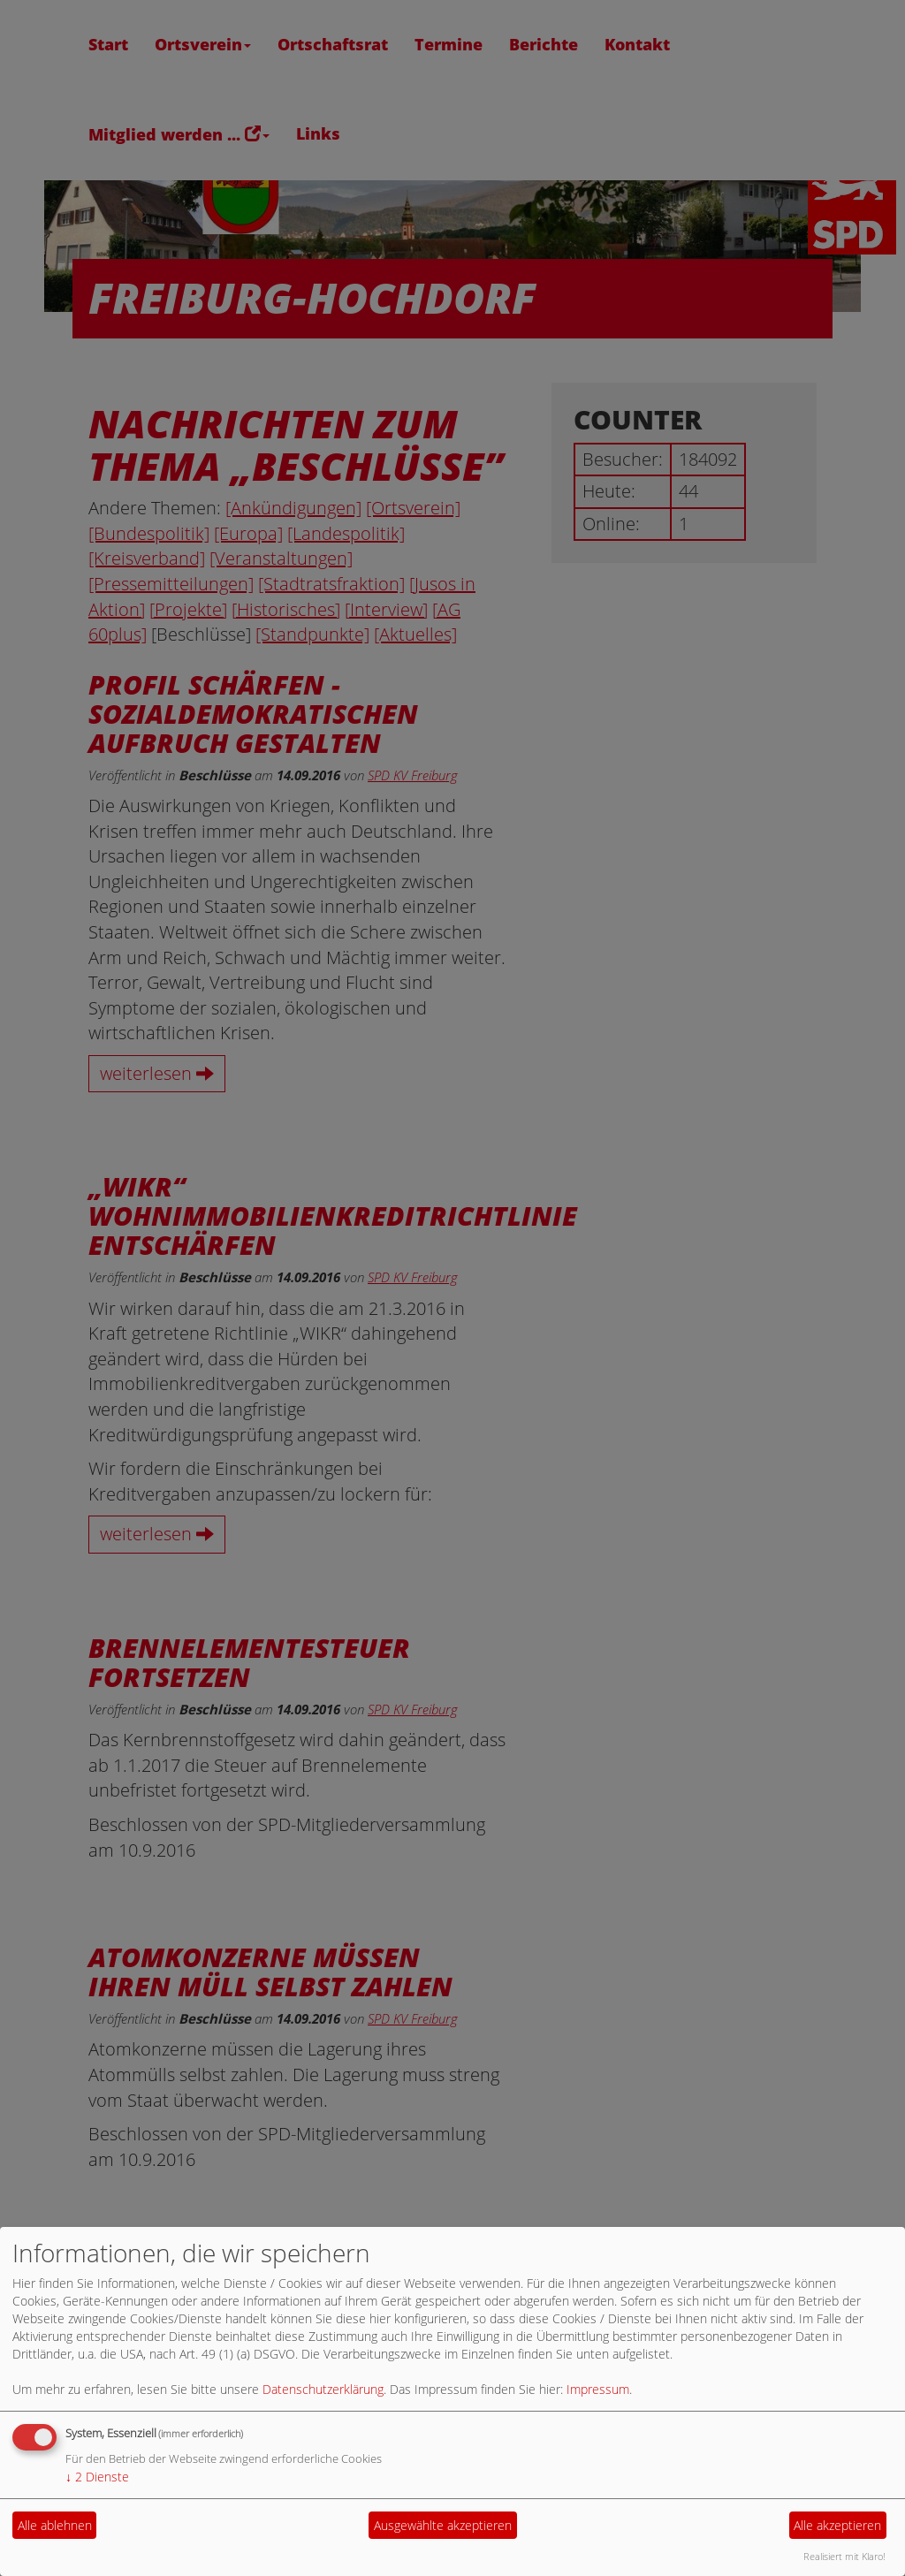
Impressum (598, 2389)
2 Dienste (97, 2476)
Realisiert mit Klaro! (844, 2556)
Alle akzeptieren (837, 2525)
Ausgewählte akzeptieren (443, 2525)
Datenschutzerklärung (323, 2389)
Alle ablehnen (55, 2525)
